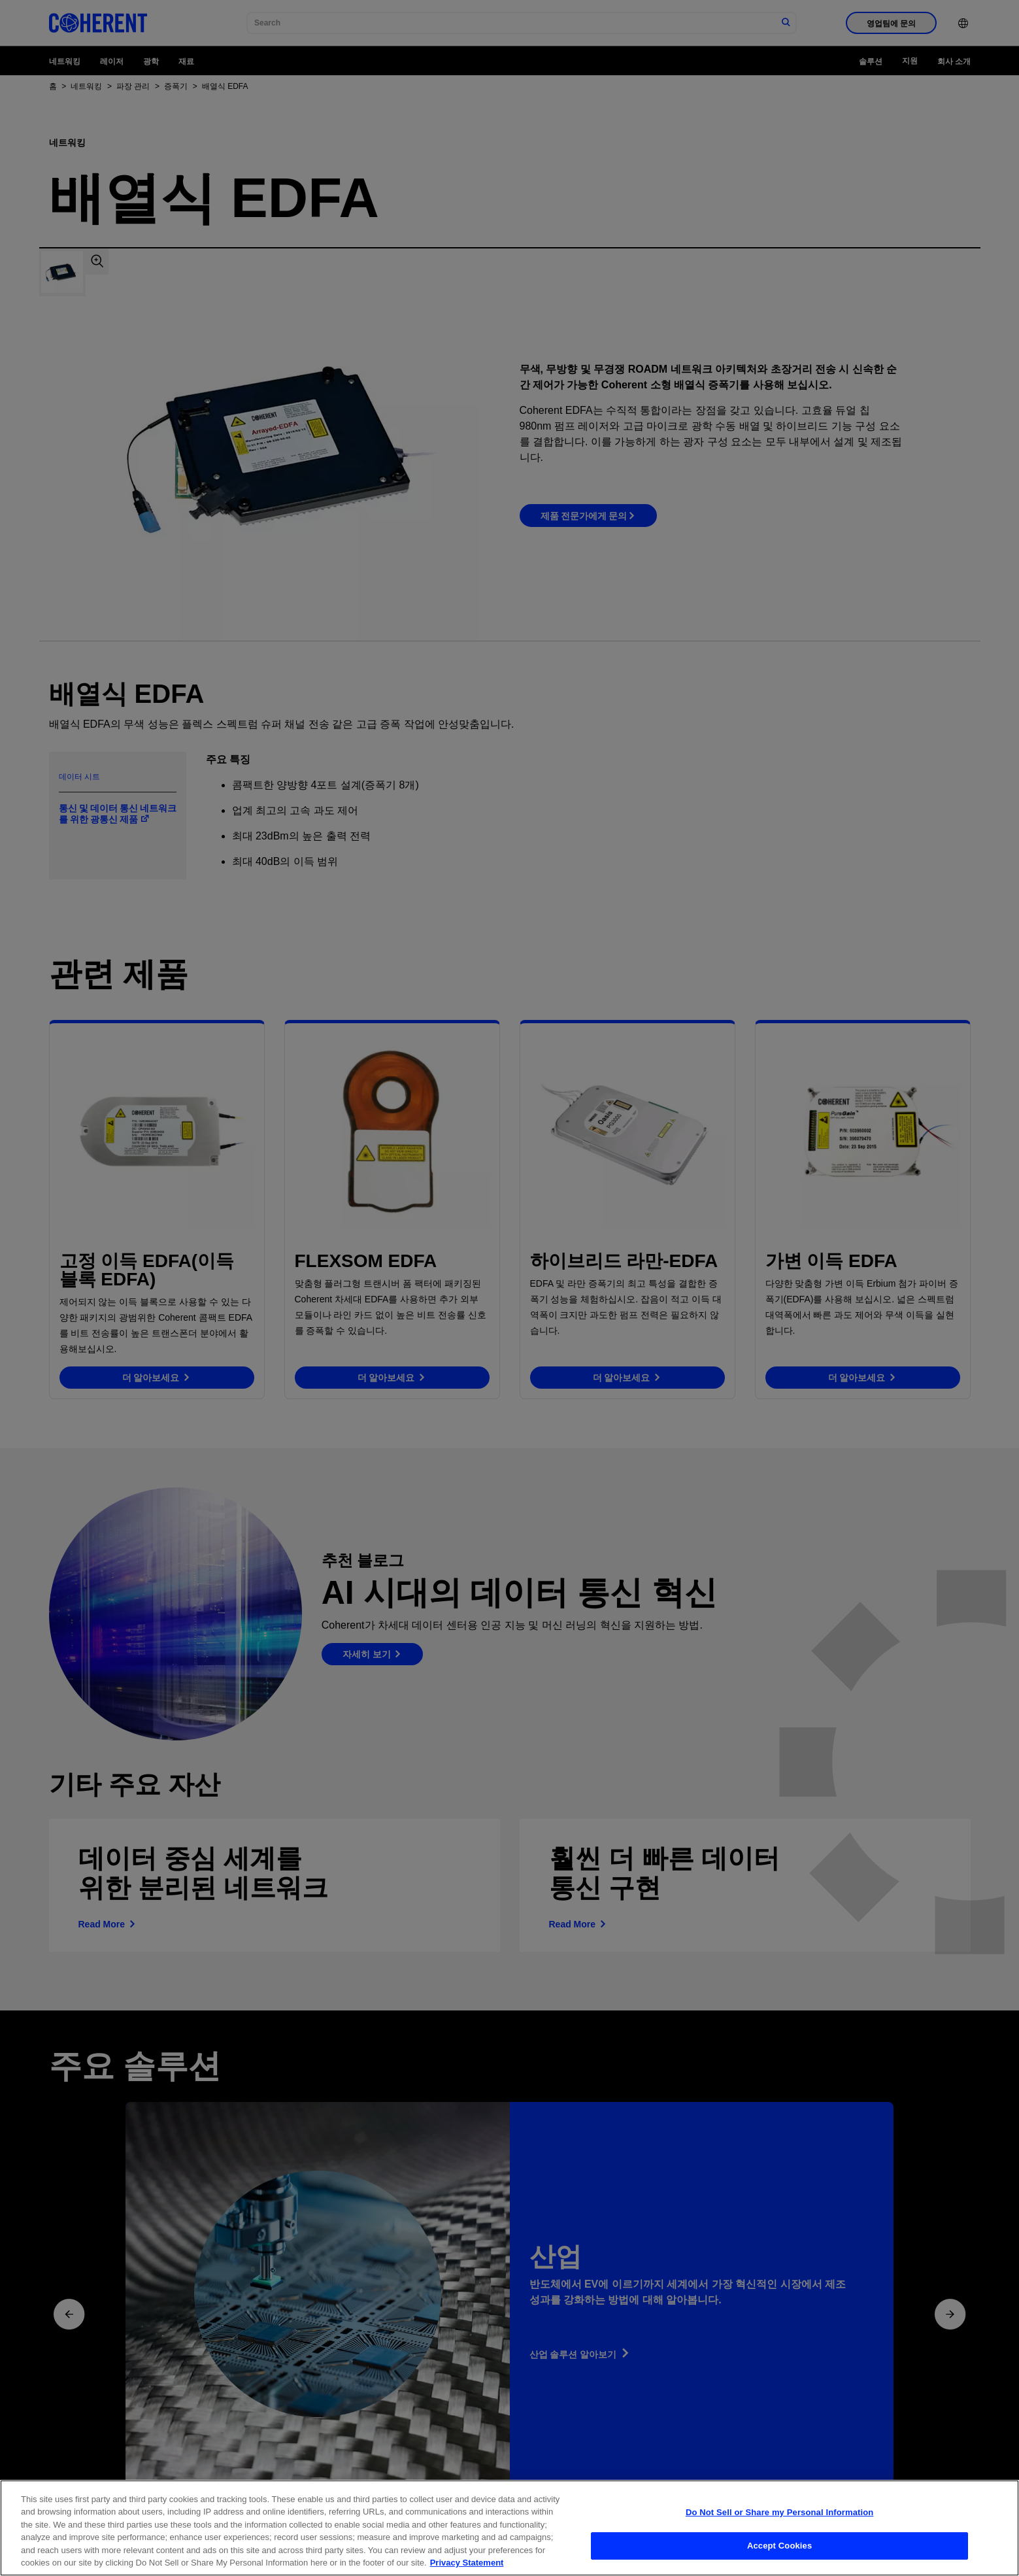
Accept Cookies (779, 2546)
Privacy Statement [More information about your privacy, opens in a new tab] (467, 2564)
